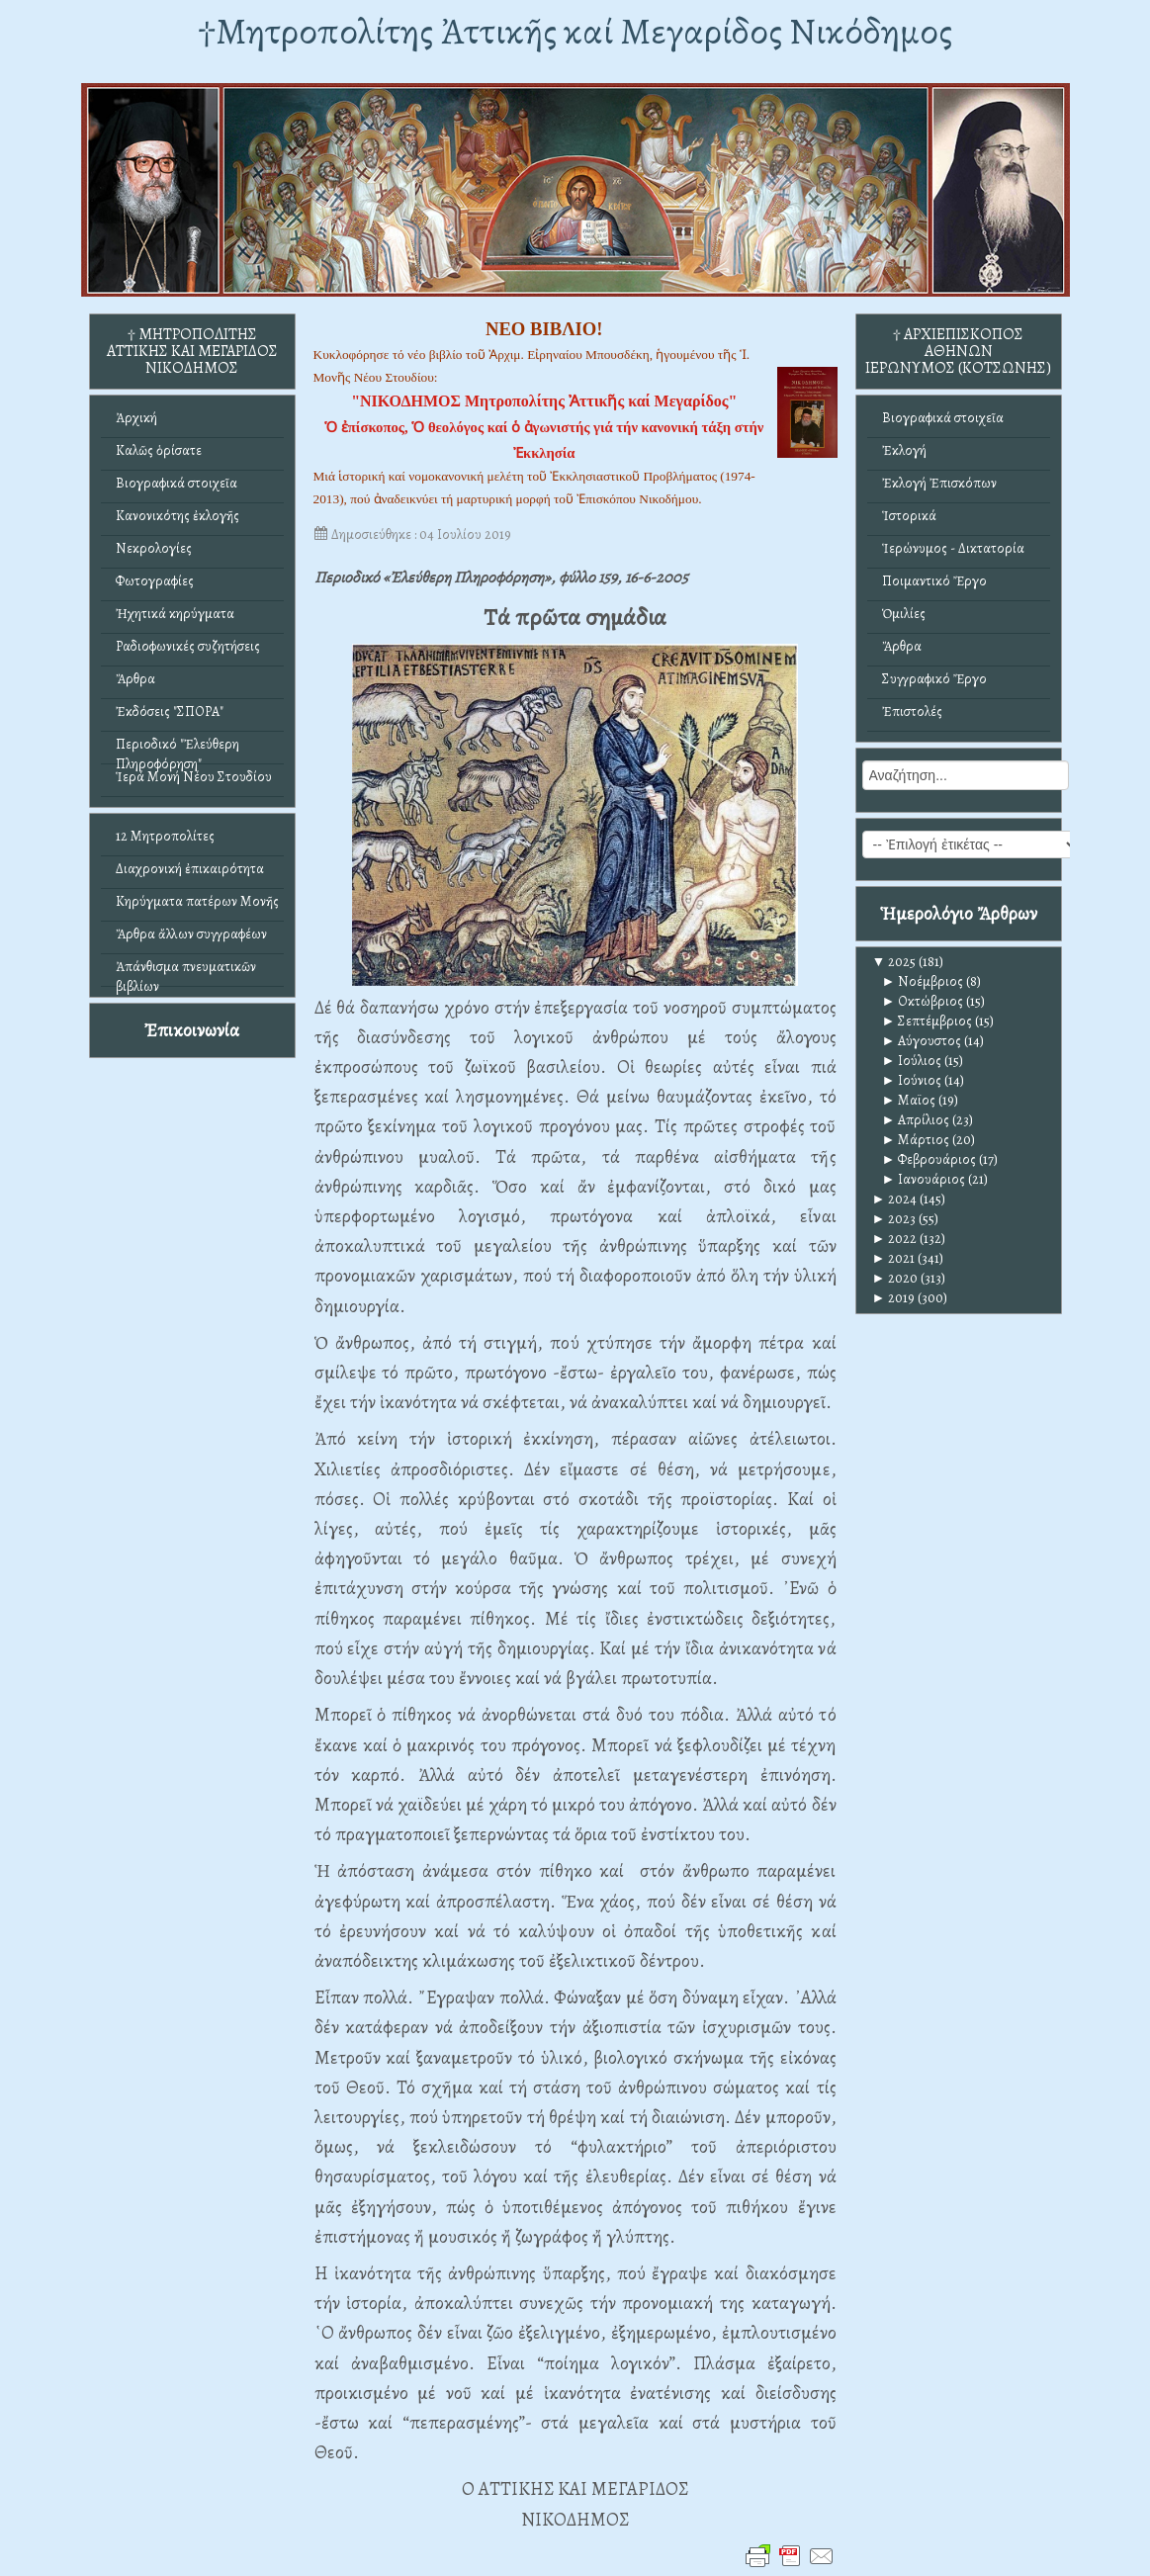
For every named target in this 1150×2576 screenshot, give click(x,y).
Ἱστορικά (909, 515)
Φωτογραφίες (155, 581)
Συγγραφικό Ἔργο (934, 678)
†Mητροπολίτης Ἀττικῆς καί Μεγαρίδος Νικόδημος (575, 31)
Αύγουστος (922, 1040)
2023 (894, 1218)
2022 (895, 1238)
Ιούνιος (912, 1080)
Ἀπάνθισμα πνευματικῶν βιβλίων (186, 971)
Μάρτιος (916, 1139)
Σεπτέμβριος (927, 1021)
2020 (895, 1278)
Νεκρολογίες (154, 548)
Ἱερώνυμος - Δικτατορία (953, 548)
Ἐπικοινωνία (191, 1030)
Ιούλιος (912, 1060)
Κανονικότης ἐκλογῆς (177, 515)
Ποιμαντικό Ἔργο (934, 581)
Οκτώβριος (923, 1001)
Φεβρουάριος (929, 1159)
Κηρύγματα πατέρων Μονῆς (197, 901)
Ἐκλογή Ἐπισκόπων (939, 483)
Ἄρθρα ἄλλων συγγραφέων (191, 934)
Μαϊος (909, 1100)
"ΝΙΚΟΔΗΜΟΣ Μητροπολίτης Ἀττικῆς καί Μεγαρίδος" (544, 401)
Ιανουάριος (924, 1179)
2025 (894, 961)
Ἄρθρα (135, 678)
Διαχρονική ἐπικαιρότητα (190, 868)
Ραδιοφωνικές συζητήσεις (188, 646)
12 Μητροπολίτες (165, 836)
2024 (895, 1199)
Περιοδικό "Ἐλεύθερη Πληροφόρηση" (177, 749)
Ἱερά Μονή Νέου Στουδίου (194, 776)
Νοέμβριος (923, 981)
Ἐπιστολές (912, 711)
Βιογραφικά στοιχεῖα (176, 483)
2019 (894, 1297)
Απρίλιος (916, 1119)
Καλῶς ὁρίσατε (159, 450)
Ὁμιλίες (904, 613)
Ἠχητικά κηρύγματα (175, 613)
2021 (894, 1258)
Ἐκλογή (904, 450)
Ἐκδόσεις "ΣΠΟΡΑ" (169, 711)
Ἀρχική (136, 417)
